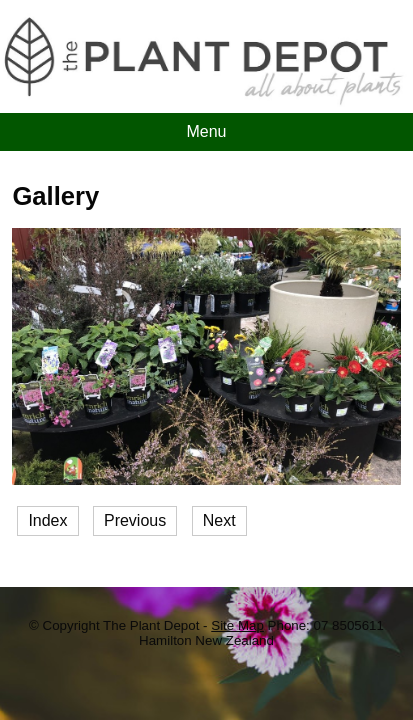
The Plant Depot (153, 625)
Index (47, 520)
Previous (135, 520)
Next (219, 520)
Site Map (237, 625)
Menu (206, 131)
